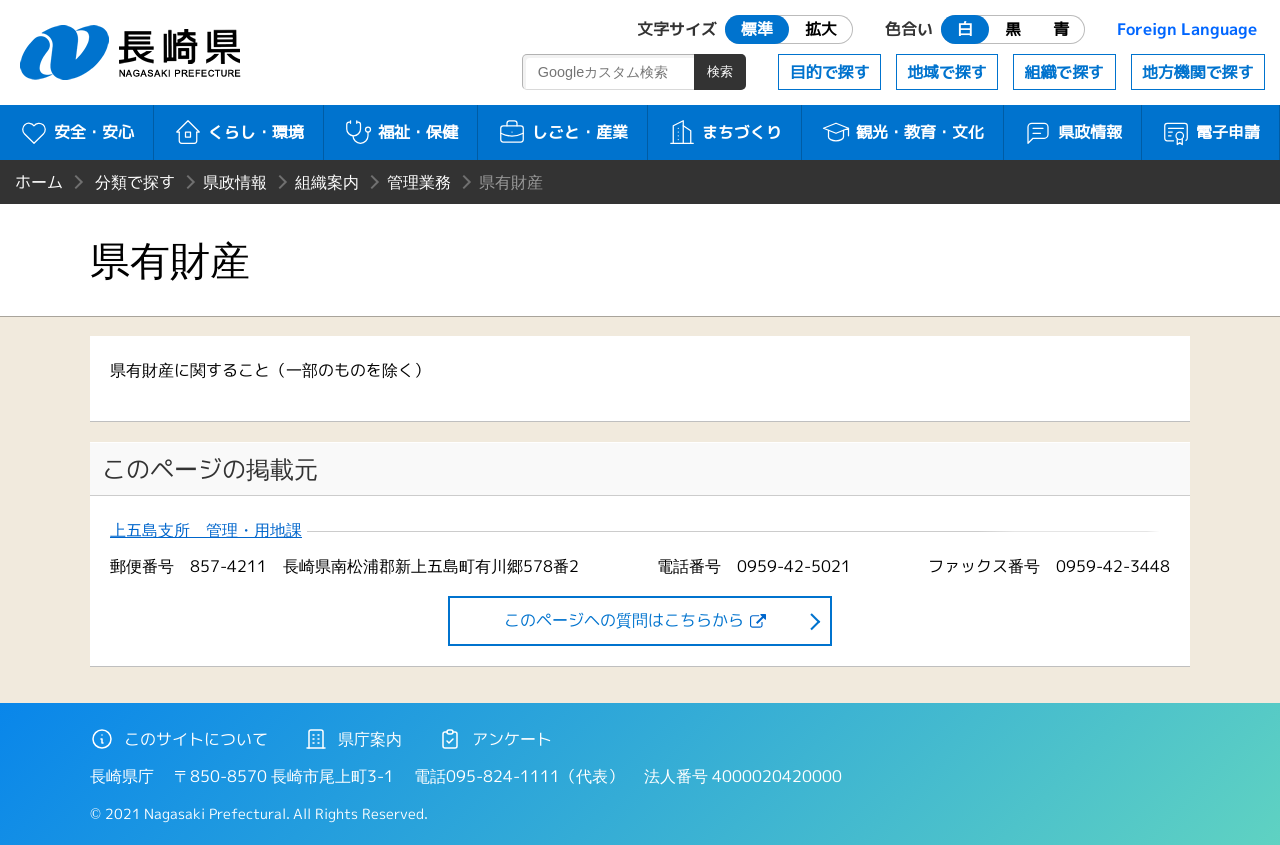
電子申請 (1210, 132)
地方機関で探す (1198, 72)
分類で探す (135, 182)
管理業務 (419, 182)
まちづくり (724, 132)
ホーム (39, 182)
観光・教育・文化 (902, 132)
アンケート (495, 739)
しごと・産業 (562, 132)
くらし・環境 (238, 132)
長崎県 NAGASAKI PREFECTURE (133, 52)
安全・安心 (76, 132)
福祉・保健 (400, 132)
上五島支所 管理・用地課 (206, 530)
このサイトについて (179, 739)
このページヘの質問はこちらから (624, 620)
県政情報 (1072, 132)
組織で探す (1064, 72)
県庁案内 (353, 739)
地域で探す (947, 72)
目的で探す (830, 72)
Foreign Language (1187, 29)
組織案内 (327, 182)
